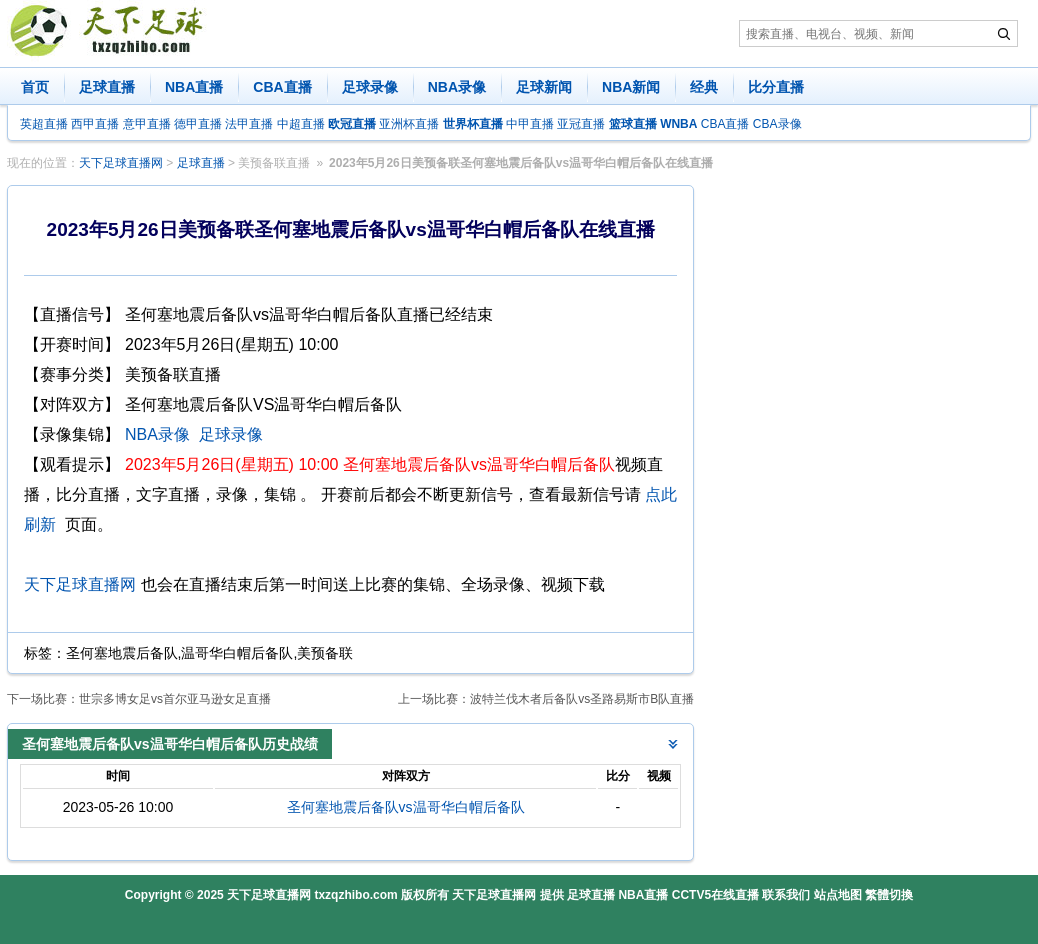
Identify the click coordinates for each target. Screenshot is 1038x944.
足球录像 (370, 87)
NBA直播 (194, 87)
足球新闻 (544, 87)
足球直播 (107, 87)
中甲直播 (530, 124)
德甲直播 (198, 124)
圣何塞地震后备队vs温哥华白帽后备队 (406, 807)
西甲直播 (95, 124)
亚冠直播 (581, 124)
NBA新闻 (631, 87)
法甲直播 (249, 124)
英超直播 (44, 124)
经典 (704, 87)
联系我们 (786, 895)
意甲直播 (147, 124)
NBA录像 (457, 87)
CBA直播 (282, 87)
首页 (35, 87)
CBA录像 (777, 124)
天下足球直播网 (121, 163)
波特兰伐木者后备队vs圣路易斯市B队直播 (582, 699)
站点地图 (838, 895)
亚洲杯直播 (409, 124)
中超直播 (301, 124)
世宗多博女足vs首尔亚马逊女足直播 (175, 699)
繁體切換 (889, 895)
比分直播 (776, 87)
